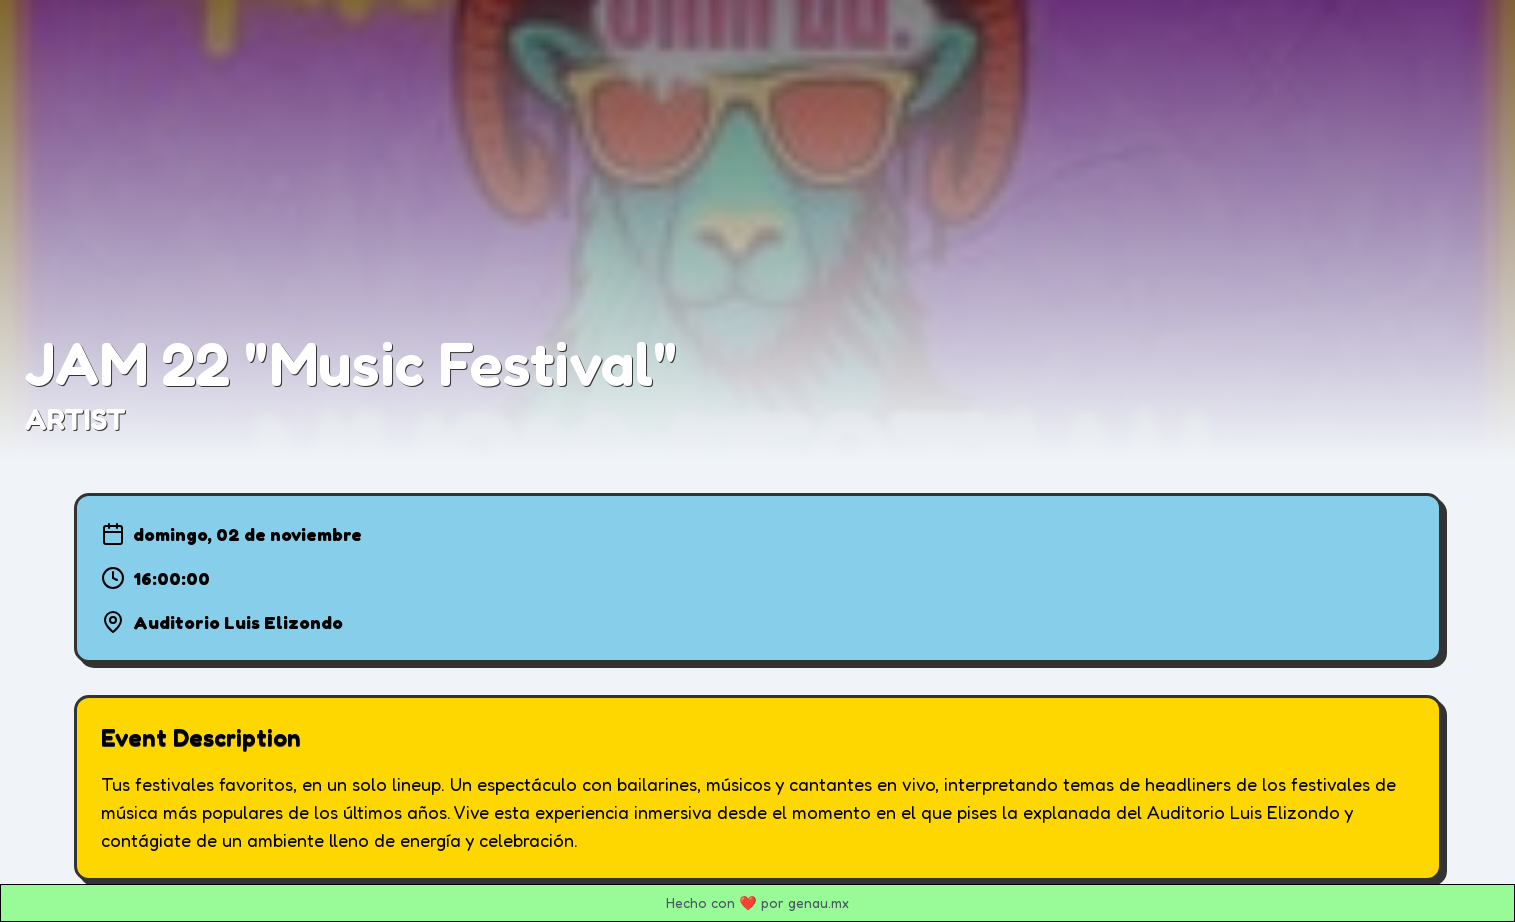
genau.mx (818, 902)
